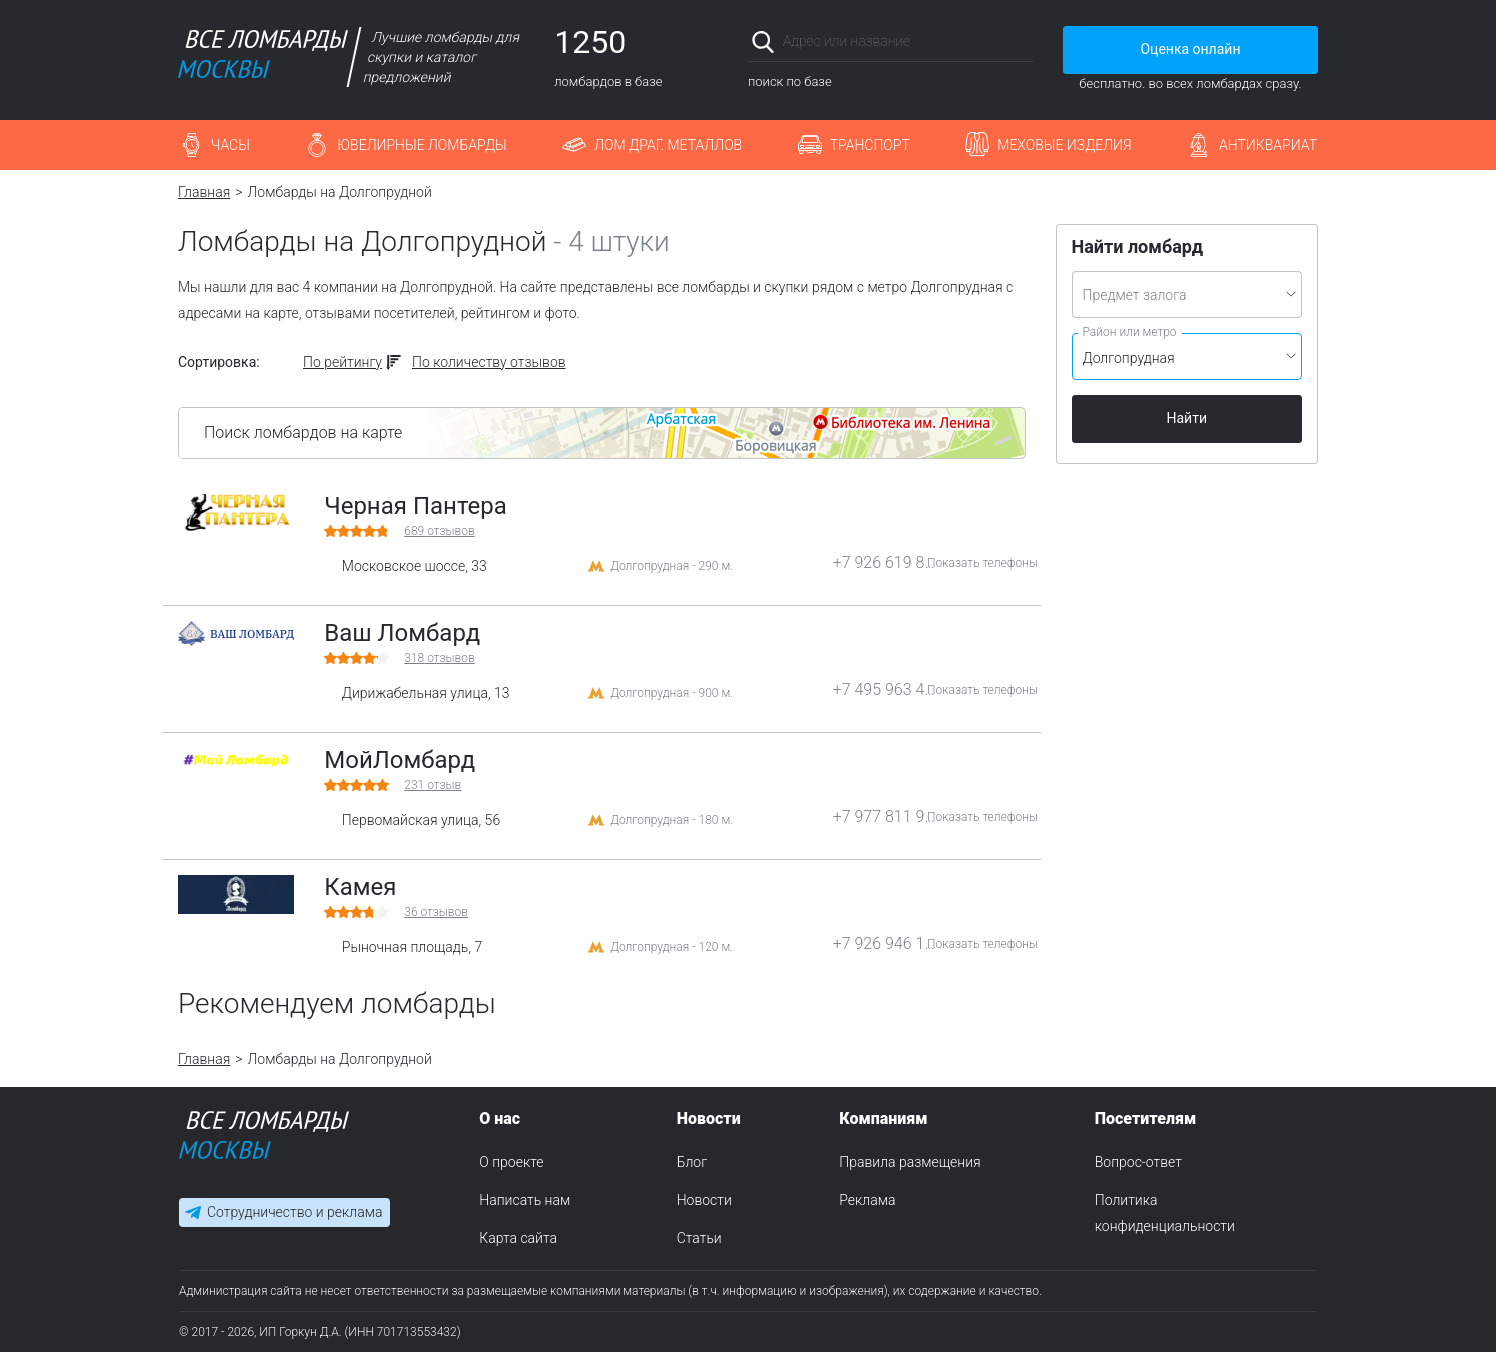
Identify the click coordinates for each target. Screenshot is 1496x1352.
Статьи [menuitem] (699, 1238)
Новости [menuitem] (704, 1200)
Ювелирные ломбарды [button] (421, 145)
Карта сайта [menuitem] (518, 1238)
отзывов (439, 531)
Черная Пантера (415, 506)
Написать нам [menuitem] (524, 1200)
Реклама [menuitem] (867, 1200)
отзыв (432, 785)
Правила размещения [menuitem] (909, 1162)
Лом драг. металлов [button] (668, 145)
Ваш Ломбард (402, 633)
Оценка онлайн (1190, 49)
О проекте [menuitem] (511, 1162)
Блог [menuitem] (692, 1162)
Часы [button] (230, 145)
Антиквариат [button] (1268, 145)
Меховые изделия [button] (1064, 145)
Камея (360, 887)
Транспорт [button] (870, 145)
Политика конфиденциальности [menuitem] (1165, 1213)
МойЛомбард (399, 760)
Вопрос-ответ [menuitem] (1138, 1162)
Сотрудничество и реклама (294, 1212)
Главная (204, 192)
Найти (1187, 418)
